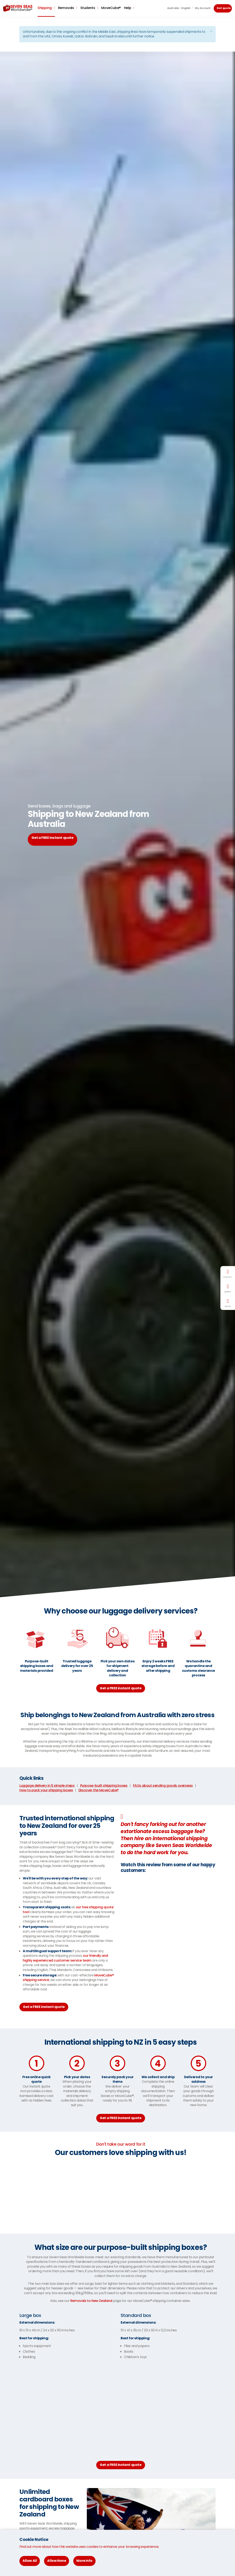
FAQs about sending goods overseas (163, 1787)
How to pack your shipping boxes (46, 1791)
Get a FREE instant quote (57, 839)
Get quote (224, 8)
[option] (117, 824)
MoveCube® (111, 7)
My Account (203, 8)
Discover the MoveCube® (98, 1791)
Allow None (56, 2560)
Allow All (30, 2560)
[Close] (211, 31)
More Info (84, 2560)
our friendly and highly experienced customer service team (65, 1959)
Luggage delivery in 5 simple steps (47, 1787)
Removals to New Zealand (91, 2304)
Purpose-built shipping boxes (104, 1787)
